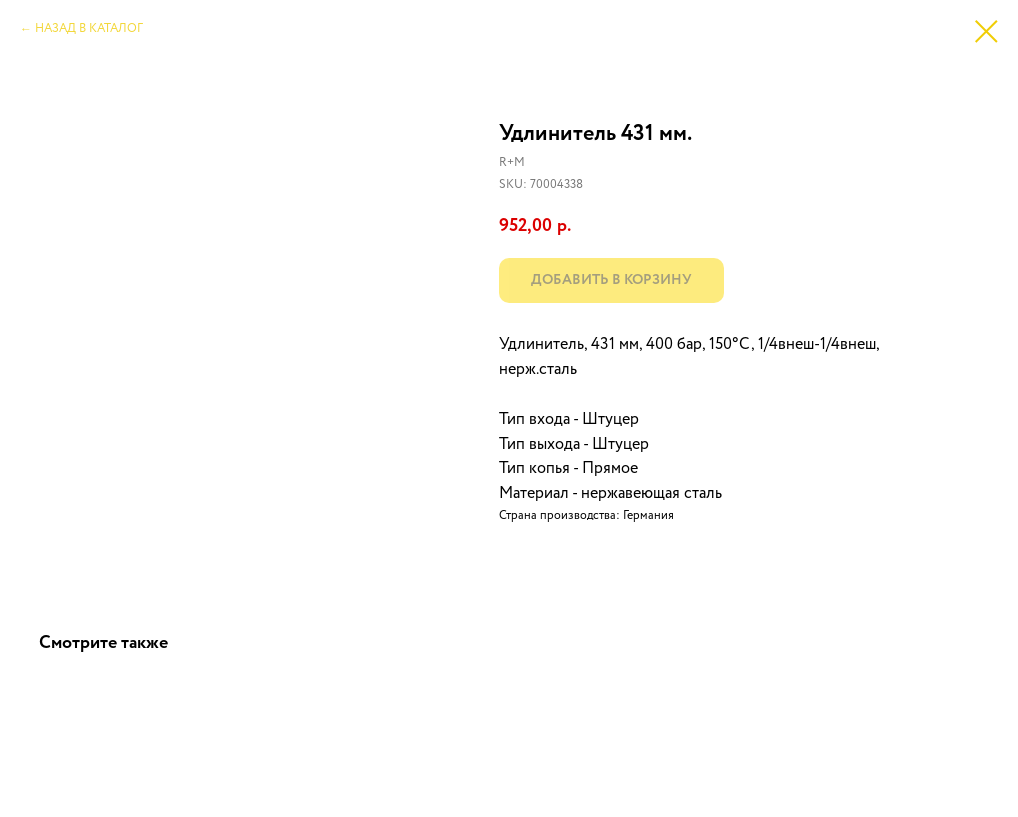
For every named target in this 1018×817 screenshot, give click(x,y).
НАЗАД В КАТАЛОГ (89, 29)
